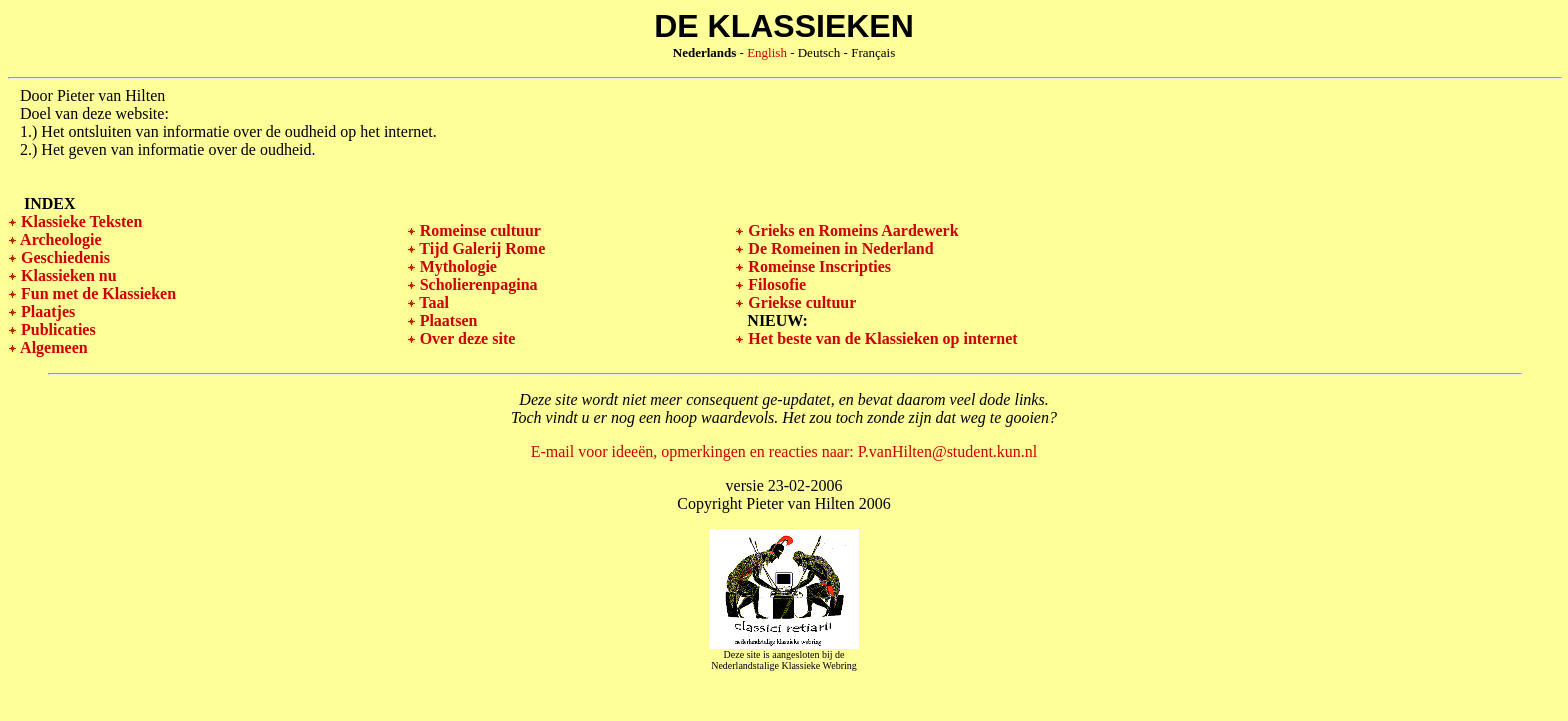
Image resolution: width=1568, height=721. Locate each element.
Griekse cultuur (800, 302)
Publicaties (56, 329)
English (767, 52)
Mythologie (456, 266)
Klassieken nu (67, 275)
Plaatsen (447, 320)
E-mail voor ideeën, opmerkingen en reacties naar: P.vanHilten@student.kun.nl (784, 451)
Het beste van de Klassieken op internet (880, 338)
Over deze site (466, 338)
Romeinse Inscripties (817, 266)
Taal (432, 302)
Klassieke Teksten (79, 221)
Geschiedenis (63, 257)
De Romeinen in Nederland (838, 248)
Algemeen (52, 347)
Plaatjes (46, 311)
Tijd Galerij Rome (481, 248)
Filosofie (775, 284)
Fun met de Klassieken (96, 293)
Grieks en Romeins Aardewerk (851, 230)
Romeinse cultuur (478, 230)
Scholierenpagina (477, 284)
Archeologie (59, 239)
